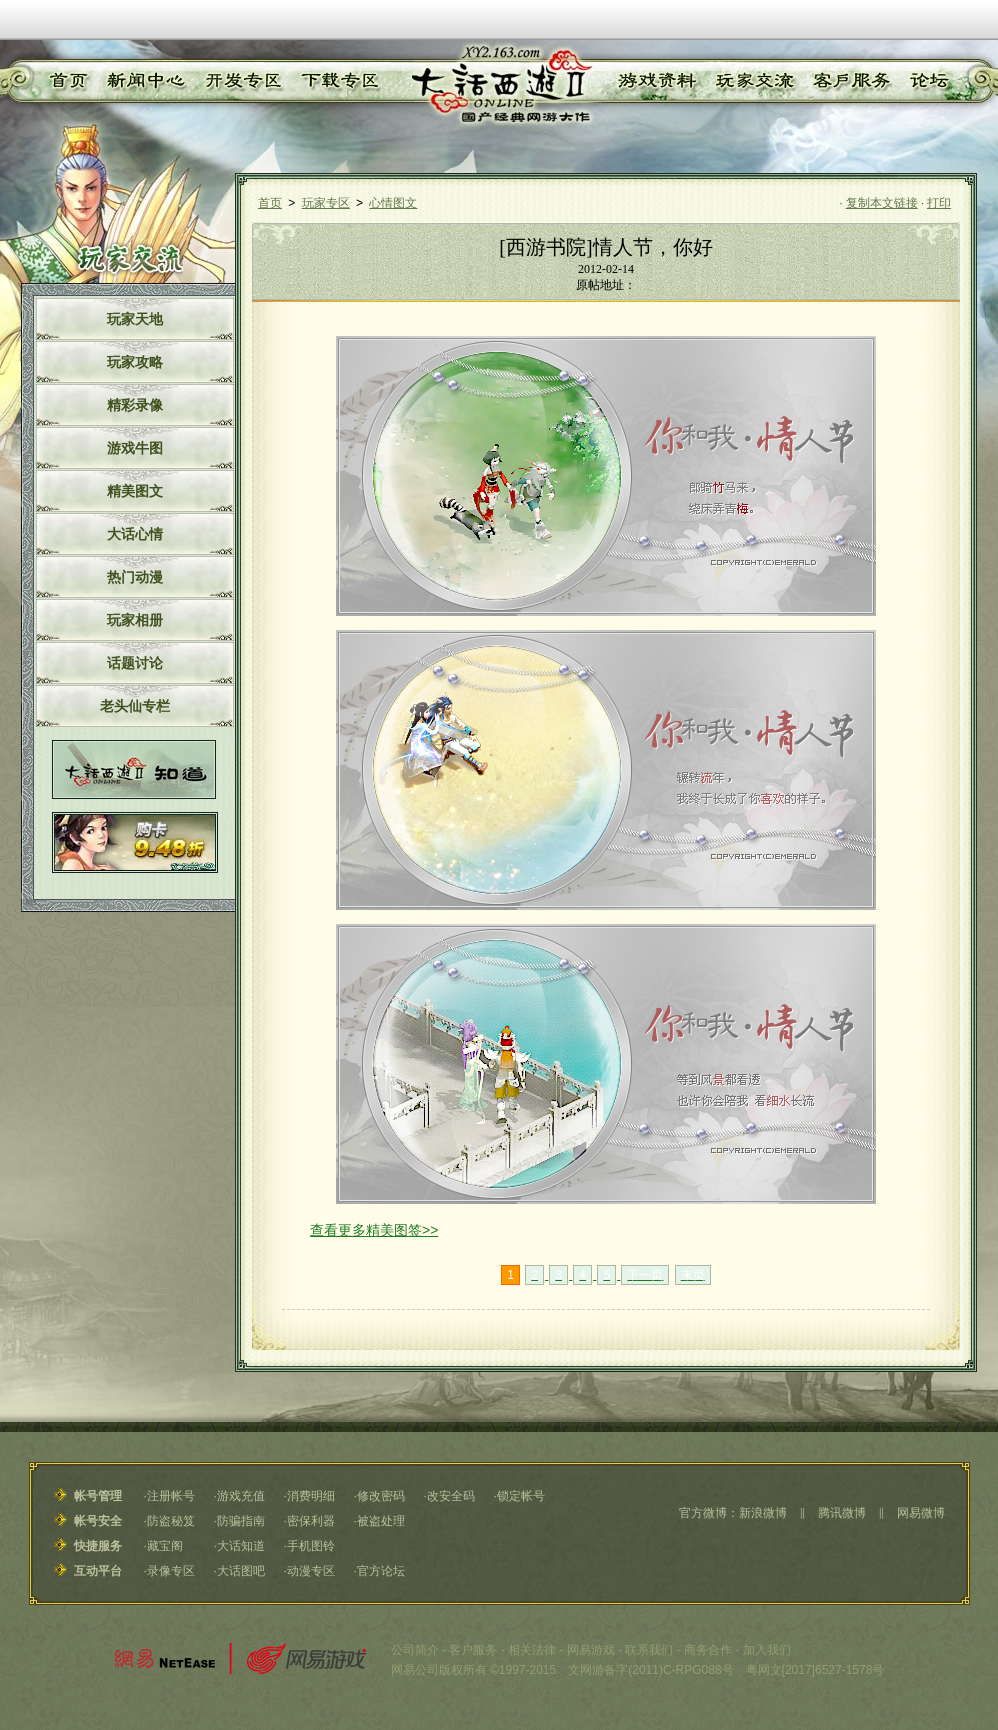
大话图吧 (241, 1571)
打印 (939, 203)
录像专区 (171, 1571)
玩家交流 (755, 81)
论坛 (928, 81)
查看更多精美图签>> (374, 1230)
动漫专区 (311, 1571)
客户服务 (852, 81)
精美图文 (135, 491)
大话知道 (241, 1546)
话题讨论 (135, 663)
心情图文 (393, 203)
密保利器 (311, 1521)
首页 (66, 81)
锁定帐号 (521, 1496)
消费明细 (311, 1496)
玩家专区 (326, 203)
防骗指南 (241, 1521)
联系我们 (649, 1650)
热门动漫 (135, 577)
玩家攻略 (135, 362)
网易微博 (921, 1513)
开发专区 (240, 81)
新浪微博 (763, 1513)
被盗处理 (381, 1521)
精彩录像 (135, 405)
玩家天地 (135, 319)
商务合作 (708, 1650)
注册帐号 (171, 1496)
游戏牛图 (135, 448)
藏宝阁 (165, 1546)
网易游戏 (591, 1650)
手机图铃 (311, 1546)
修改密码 (381, 1496)
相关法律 (532, 1650)
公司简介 (415, 1650)
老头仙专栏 (135, 706)
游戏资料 (656, 81)
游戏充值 (241, 1496)
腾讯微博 (842, 1513)
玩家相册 (135, 620)
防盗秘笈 (171, 1521)
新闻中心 (142, 81)
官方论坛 (381, 1571)
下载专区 (337, 81)
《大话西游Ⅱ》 (499, 85)
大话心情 (135, 534)
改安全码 (451, 1496)
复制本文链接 (882, 203)
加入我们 (767, 1650)
